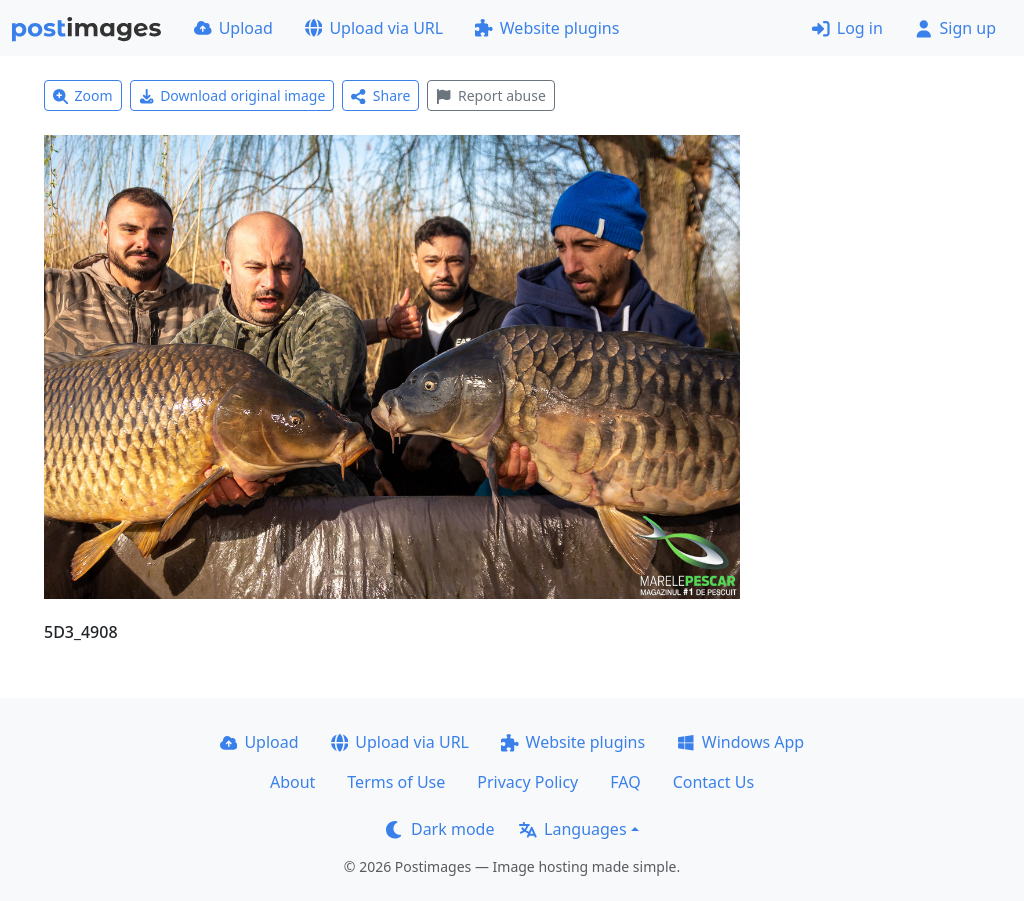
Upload (233, 28)
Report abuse (490, 95)
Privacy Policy (527, 782)
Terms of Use (396, 782)
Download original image (232, 95)
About (292, 782)
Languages (572, 829)
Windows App (740, 742)
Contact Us (713, 782)
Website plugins (547, 28)
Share (380, 95)
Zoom (83, 95)
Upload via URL (374, 28)
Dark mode (440, 829)
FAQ (625, 782)
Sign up (955, 28)
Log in (847, 28)
